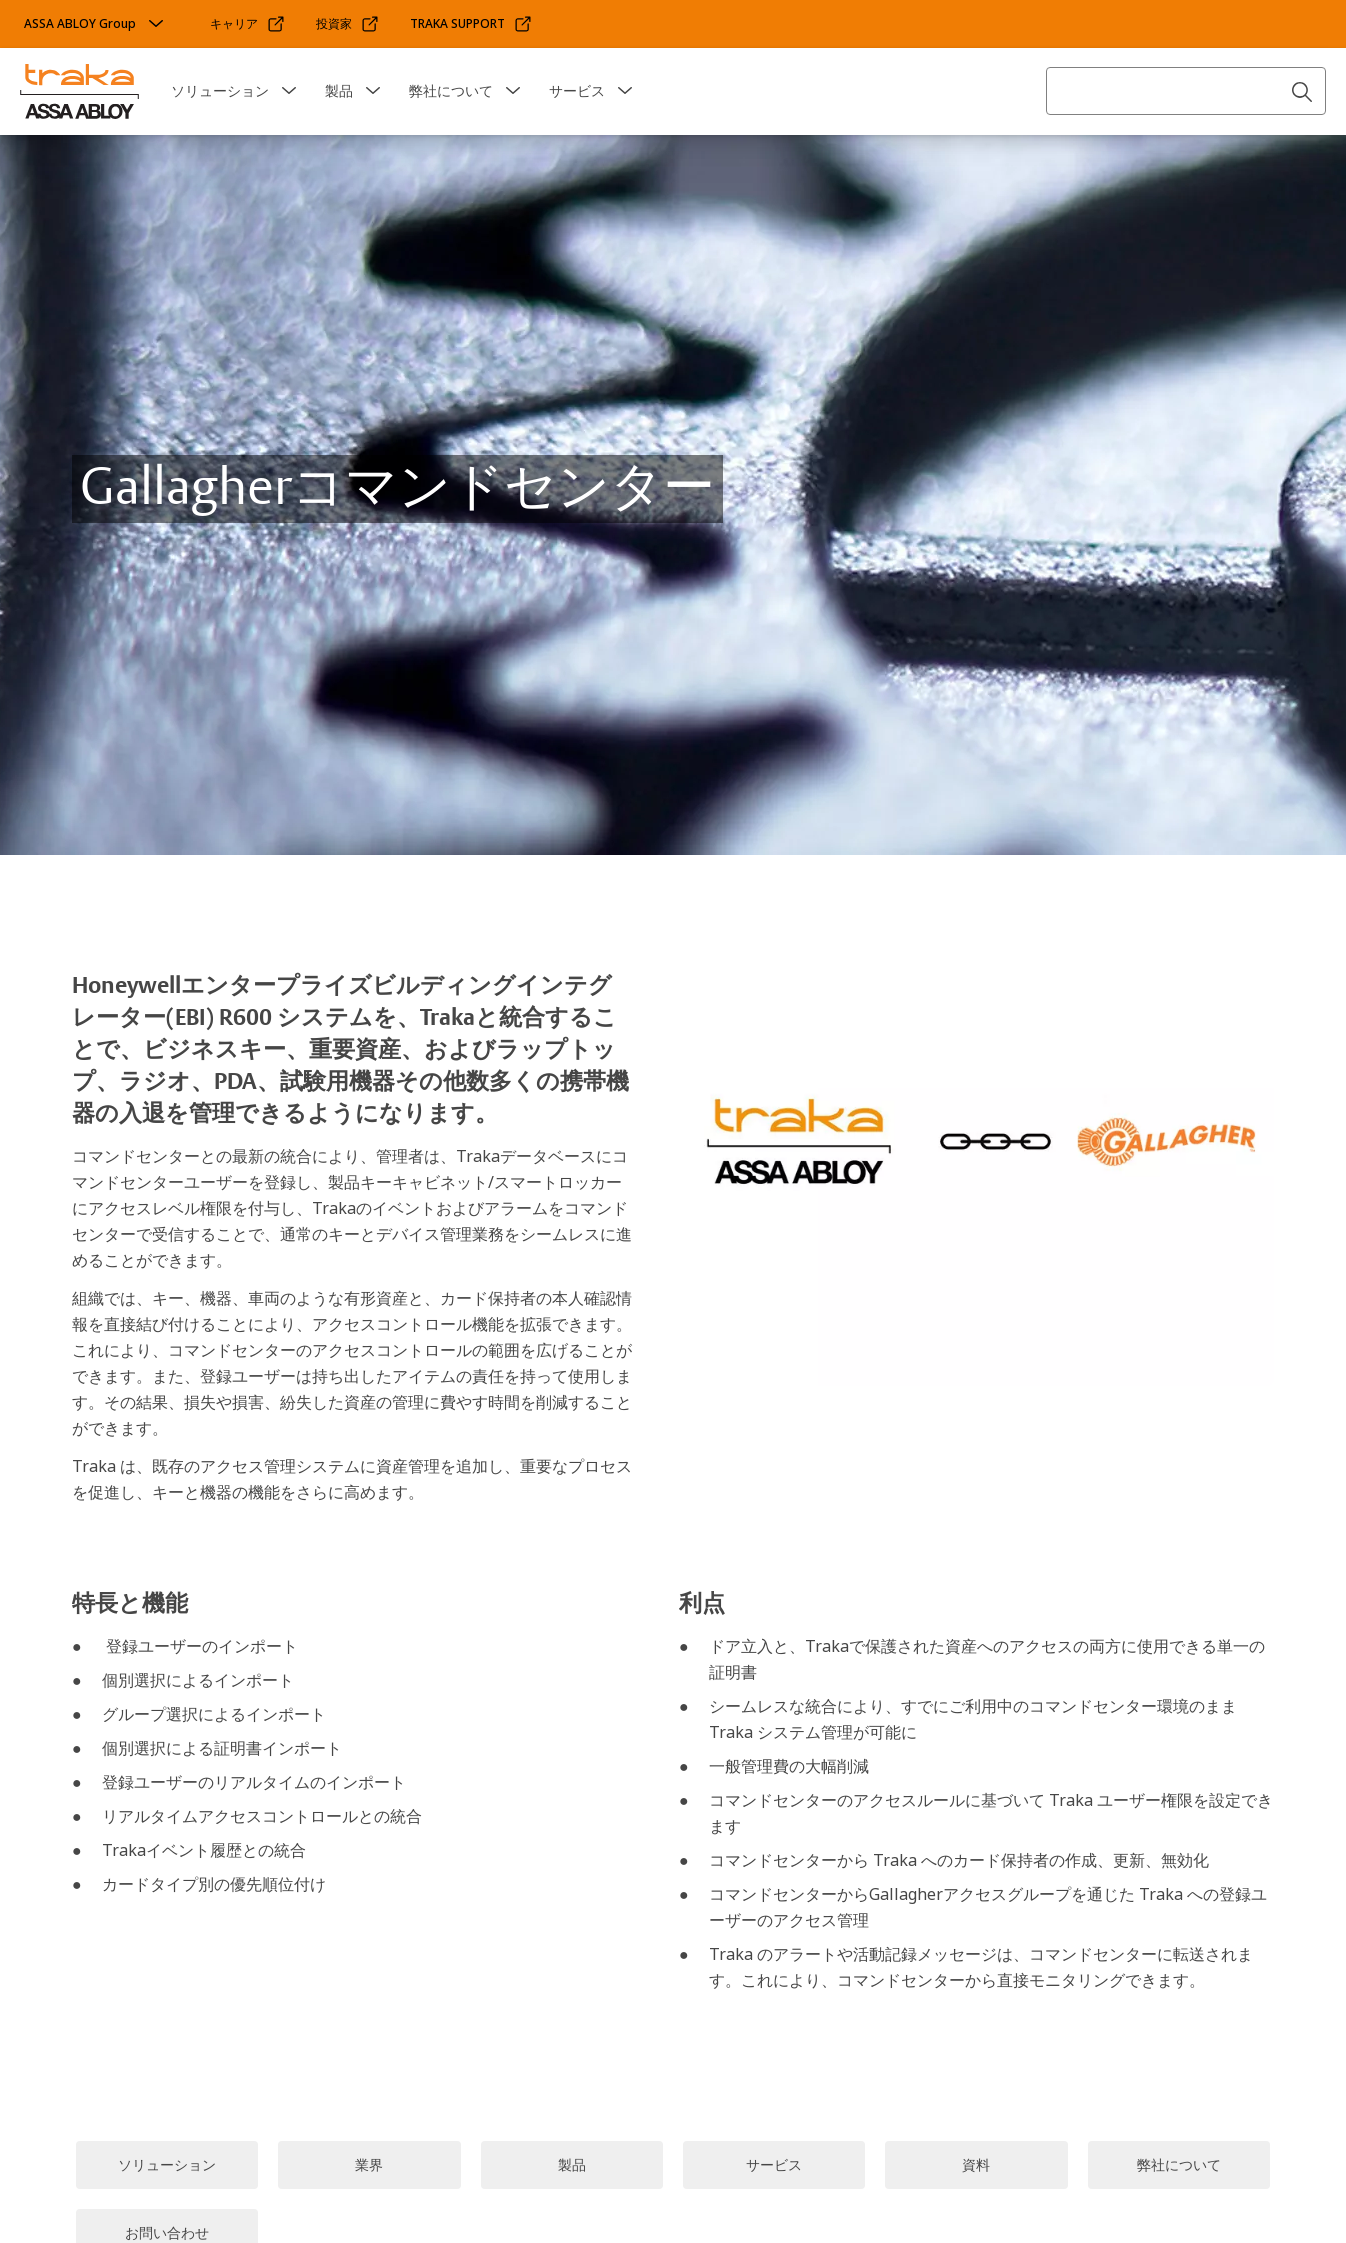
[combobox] (1186, 91)
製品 (339, 90)
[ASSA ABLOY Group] (96, 24)
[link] (248, 24)
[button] (289, 91)
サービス (577, 90)
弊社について (451, 90)
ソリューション (220, 90)
